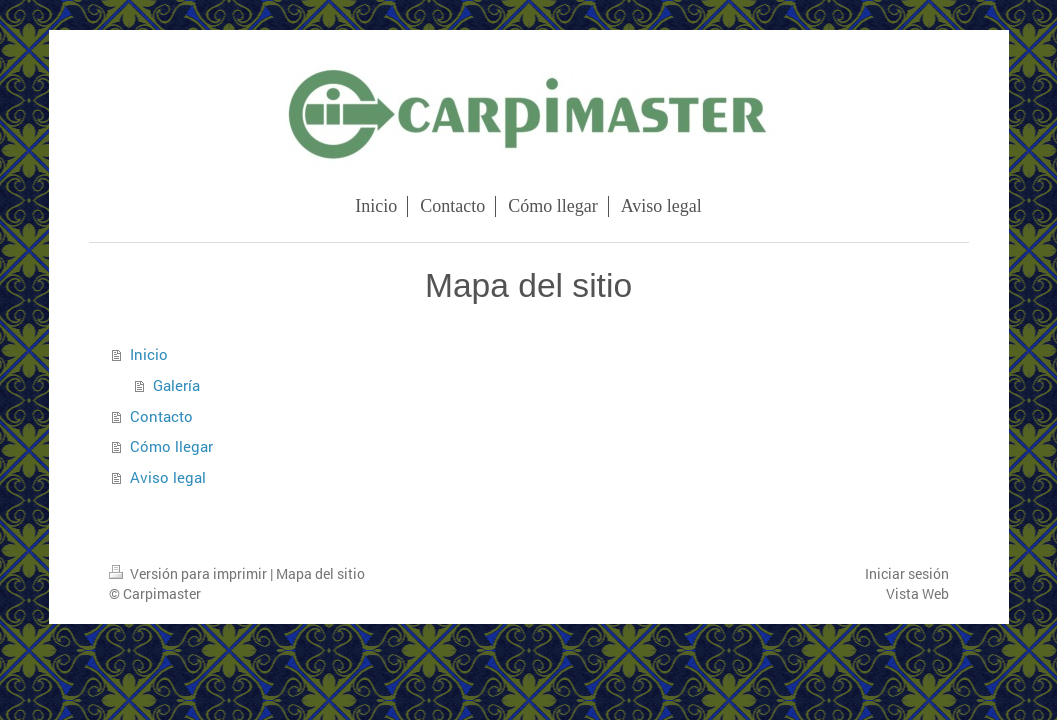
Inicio (149, 354)
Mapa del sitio (320, 573)
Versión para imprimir (189, 573)
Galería (176, 385)
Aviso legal (168, 477)
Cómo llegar (171, 446)
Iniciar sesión (907, 573)
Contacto (161, 416)
